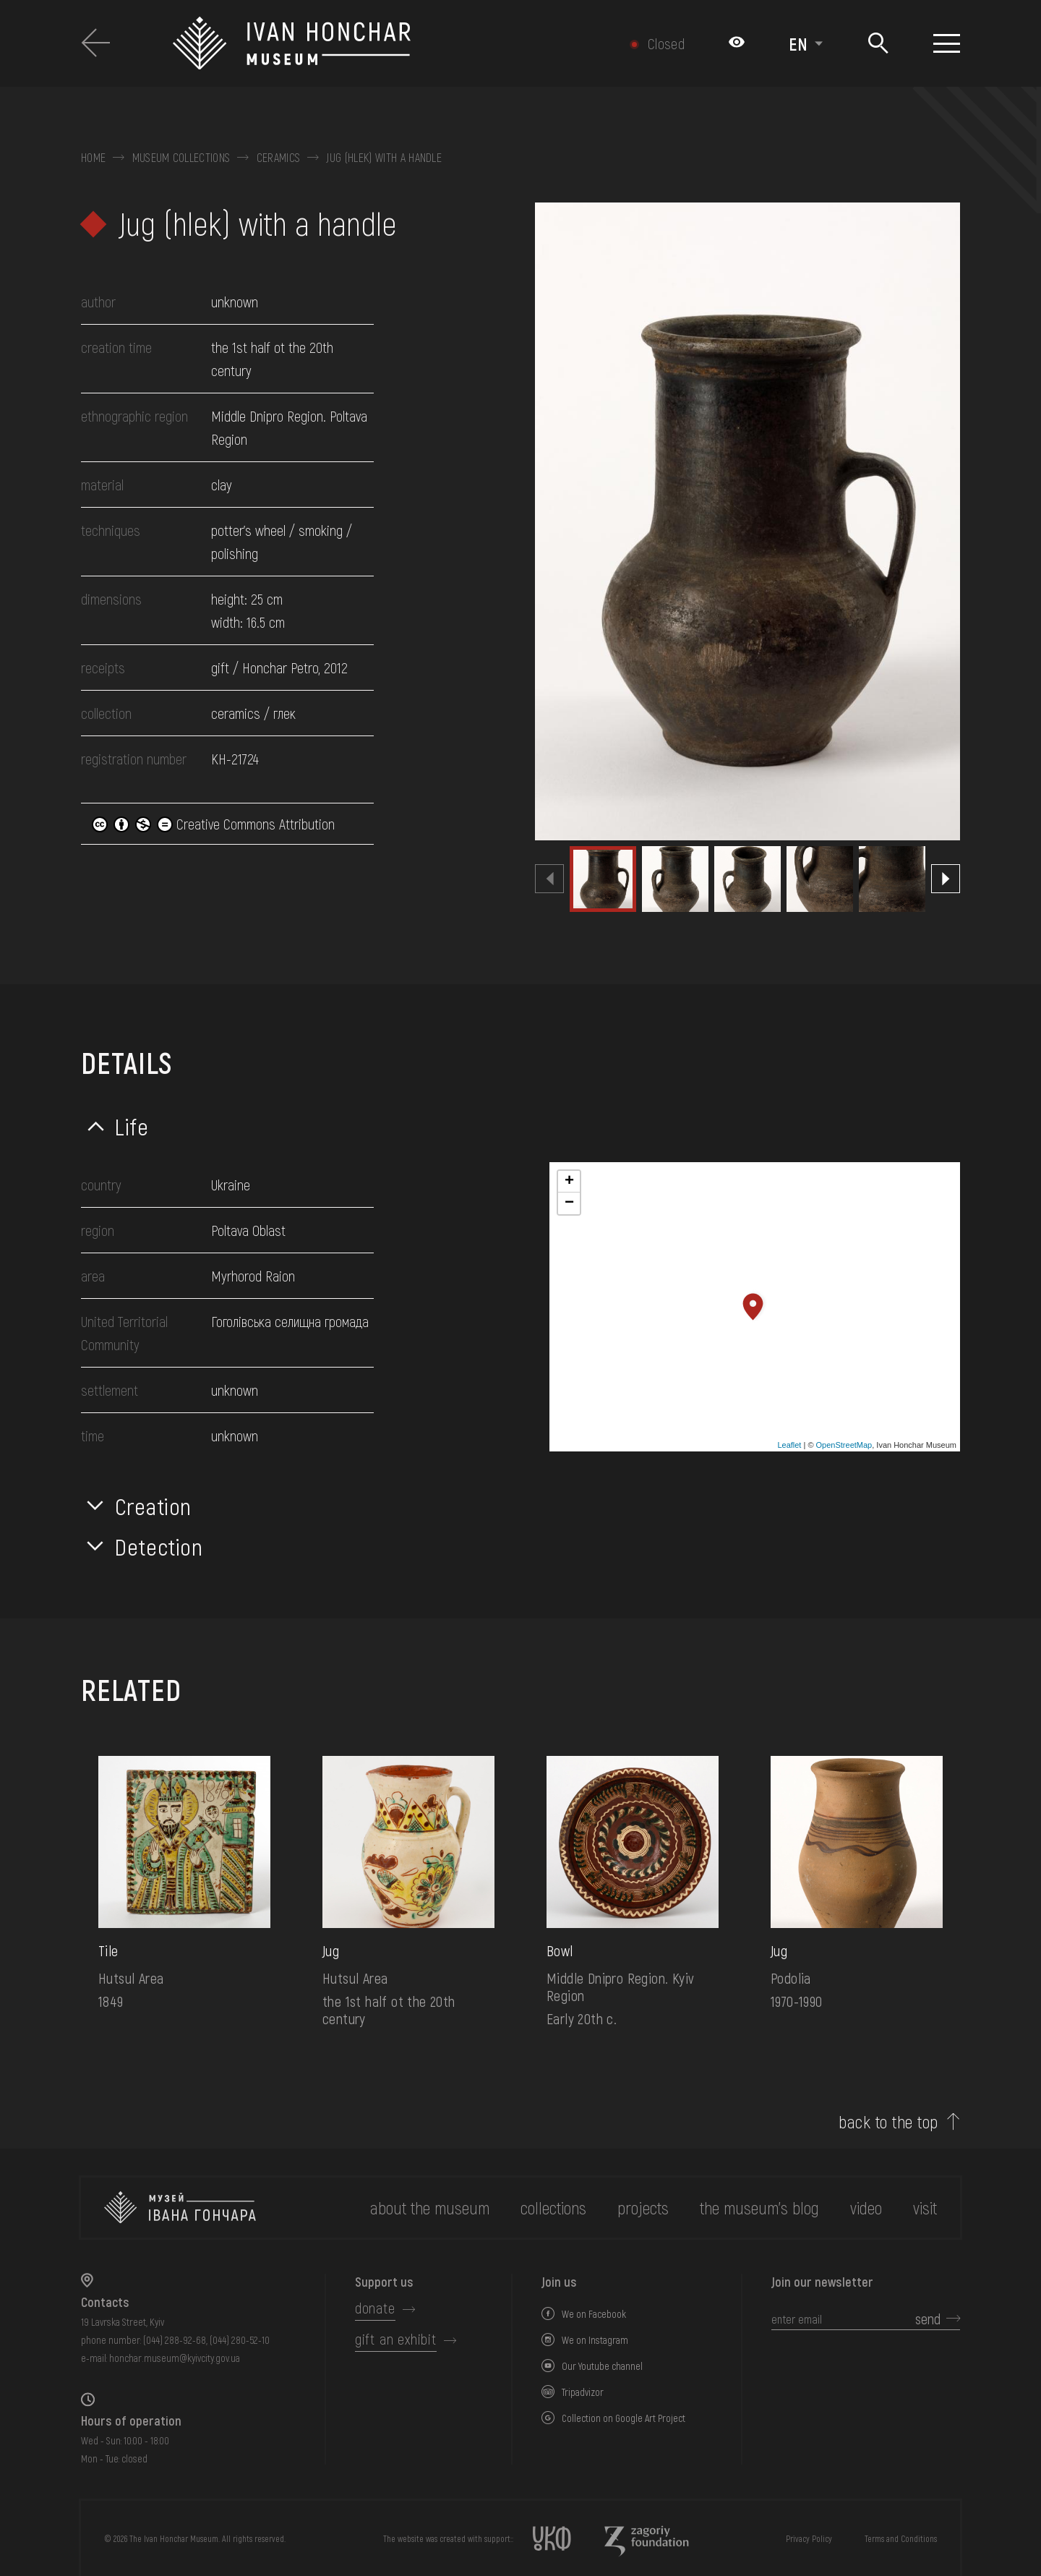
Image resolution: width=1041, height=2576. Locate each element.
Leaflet (789, 1445)
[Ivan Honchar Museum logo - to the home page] (366, 43)
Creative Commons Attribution (213, 823)
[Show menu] (946, 43)
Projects (643, 2207)
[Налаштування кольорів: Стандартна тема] (736, 43)
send (928, 2318)
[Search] (878, 44)
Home (93, 157)
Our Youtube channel (602, 2366)
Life (132, 1126)
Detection (159, 1546)
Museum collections (181, 157)
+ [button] (569, 1182)
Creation (153, 1505)
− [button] (569, 1203)
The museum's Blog (759, 2207)
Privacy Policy (809, 2538)
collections (553, 2207)
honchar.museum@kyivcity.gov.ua (174, 2358)
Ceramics (279, 157)
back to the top (888, 2122)
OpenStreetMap (844, 1445)
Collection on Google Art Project (623, 2418)
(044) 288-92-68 (174, 2340)
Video (866, 2207)
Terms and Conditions (901, 2538)
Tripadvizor (583, 2392)
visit (925, 2207)
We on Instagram (595, 2340)
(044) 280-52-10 (240, 2340)
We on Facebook (594, 2314)
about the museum (429, 2207)
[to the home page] (180, 2207)
